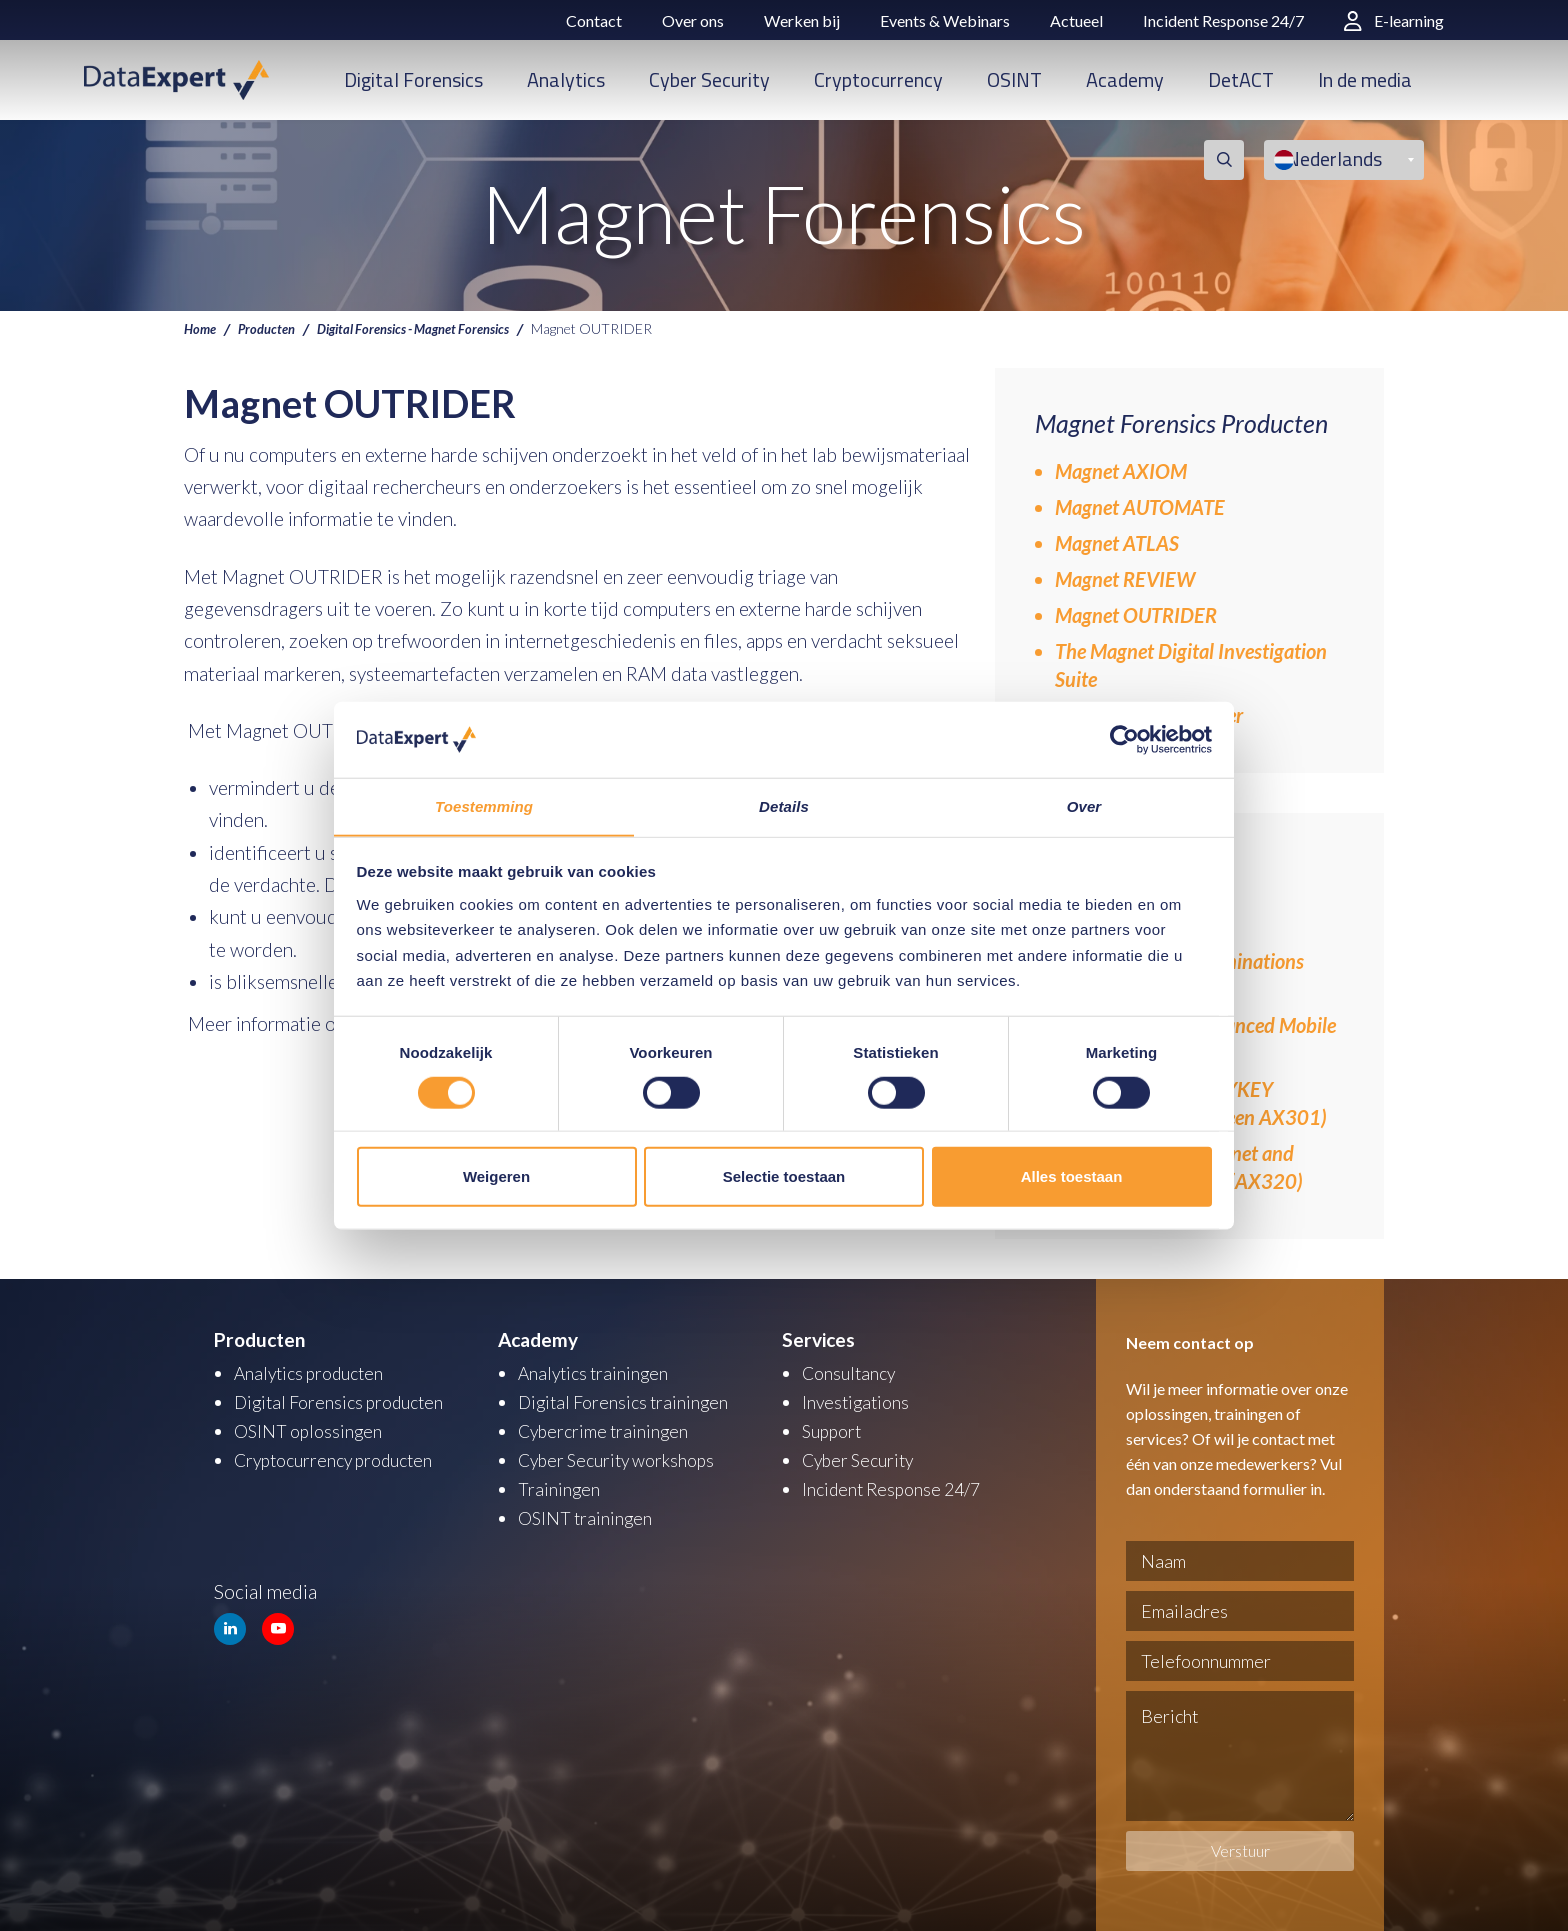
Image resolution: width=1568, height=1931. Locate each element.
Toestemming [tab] (484, 806)
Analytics (566, 79)
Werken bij (802, 20)
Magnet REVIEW (1125, 579)
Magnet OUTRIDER (1136, 615)
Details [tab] (784, 806)
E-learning (1394, 20)
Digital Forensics (413, 79)
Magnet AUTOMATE (1140, 507)
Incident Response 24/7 (1223, 20)
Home (201, 328)
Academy (1125, 79)
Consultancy (853, 1372)
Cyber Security (709, 79)
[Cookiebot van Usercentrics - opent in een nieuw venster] (1124, 739)
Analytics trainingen (598, 1372)
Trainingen (560, 1484)
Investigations (859, 1400)
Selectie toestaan (784, 1176)
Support (835, 1428)
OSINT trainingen (589, 1512)
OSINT (1014, 79)
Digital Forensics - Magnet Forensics (433, 328)
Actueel (1076, 20)
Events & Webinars (945, 20)
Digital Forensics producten (347, 1400)
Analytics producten (316, 1372)
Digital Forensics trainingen (630, 1400)
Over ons (693, 20)
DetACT (1241, 79)
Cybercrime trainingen (609, 1428)
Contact (594, 20)
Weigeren (496, 1176)
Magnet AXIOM (1121, 471)
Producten (272, 328)
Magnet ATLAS (1117, 543)
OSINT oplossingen (312, 1428)
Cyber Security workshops (625, 1456)
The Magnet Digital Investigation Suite (1191, 665)
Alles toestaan (1072, 1176)
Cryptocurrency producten (343, 1456)
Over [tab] (1084, 806)
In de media (1365, 79)
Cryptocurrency (878, 79)
